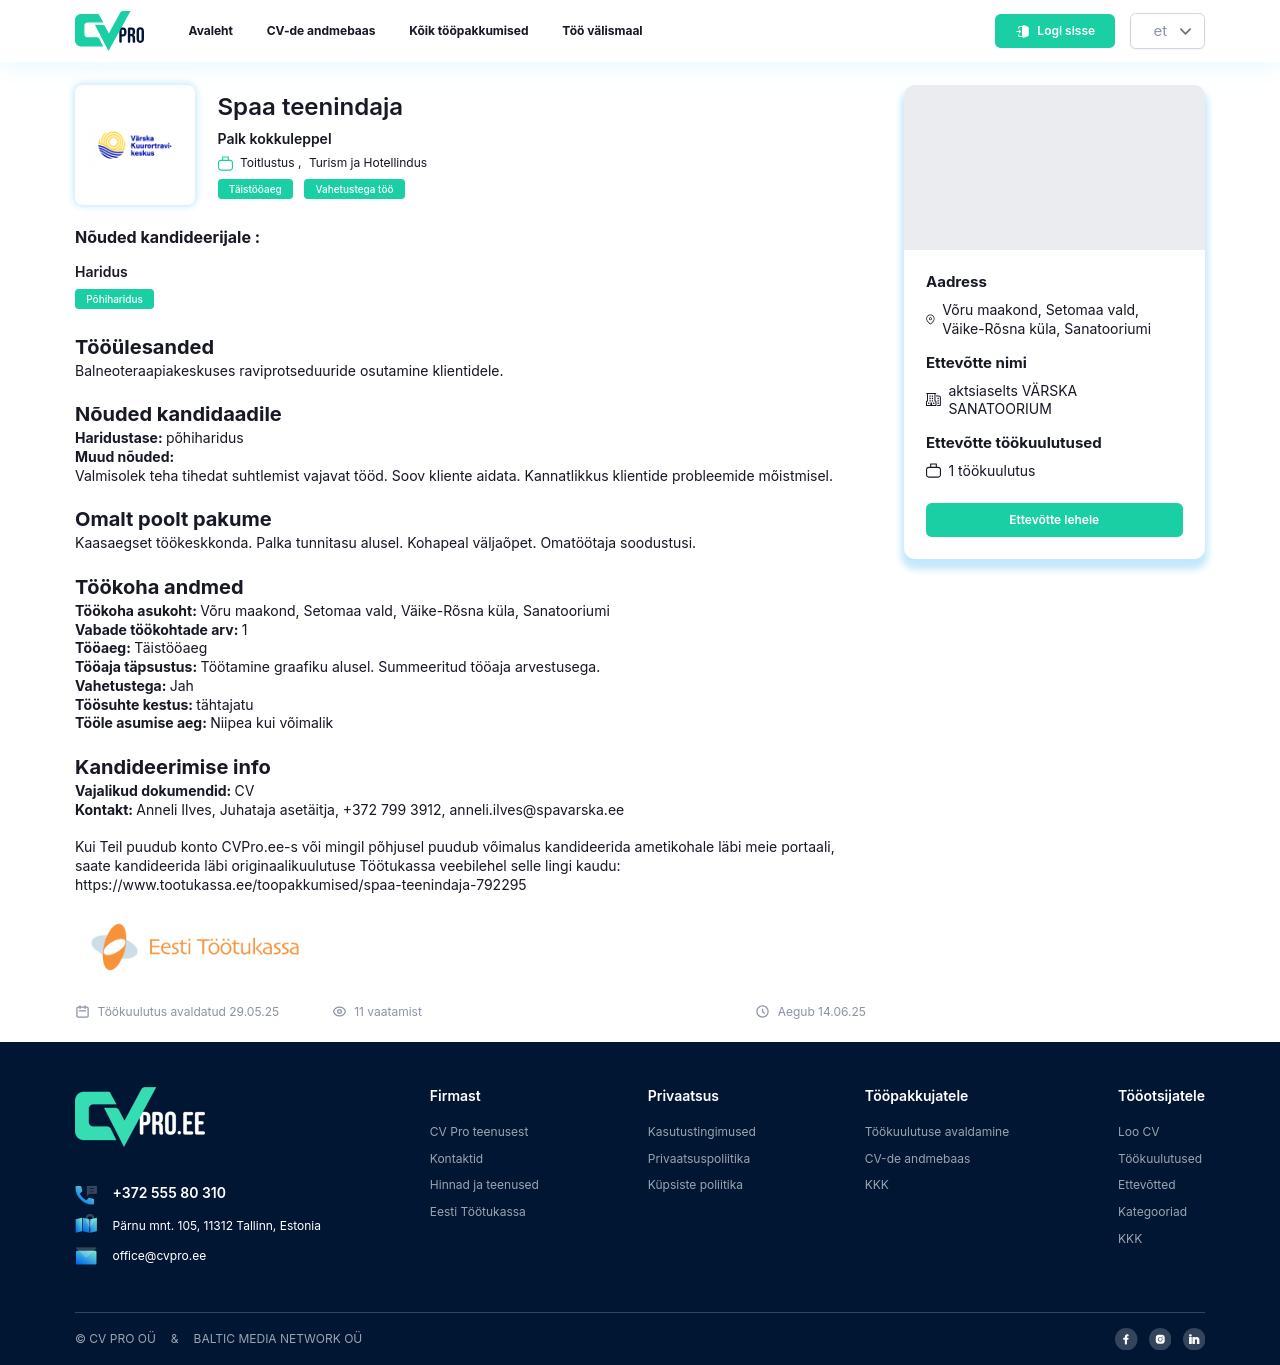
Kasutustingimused (702, 1131)
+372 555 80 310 (169, 1192)
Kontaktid (456, 1158)
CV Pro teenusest (479, 1131)
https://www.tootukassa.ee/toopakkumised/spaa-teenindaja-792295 (301, 884)
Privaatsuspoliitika (699, 1158)
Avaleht (211, 30)
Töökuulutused (1160, 1158)
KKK (877, 1184)
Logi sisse (1055, 30)
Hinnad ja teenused (484, 1184)
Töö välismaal (602, 30)
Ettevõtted (1147, 1184)
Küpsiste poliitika (695, 1184)
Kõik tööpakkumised (468, 30)
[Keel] (1167, 31)
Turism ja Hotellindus (368, 162)
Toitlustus (267, 162)
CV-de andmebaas (321, 30)
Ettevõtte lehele (1054, 519)
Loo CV (1139, 1131)
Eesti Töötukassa (478, 1211)
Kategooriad (1152, 1211)
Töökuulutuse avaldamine (937, 1131)
